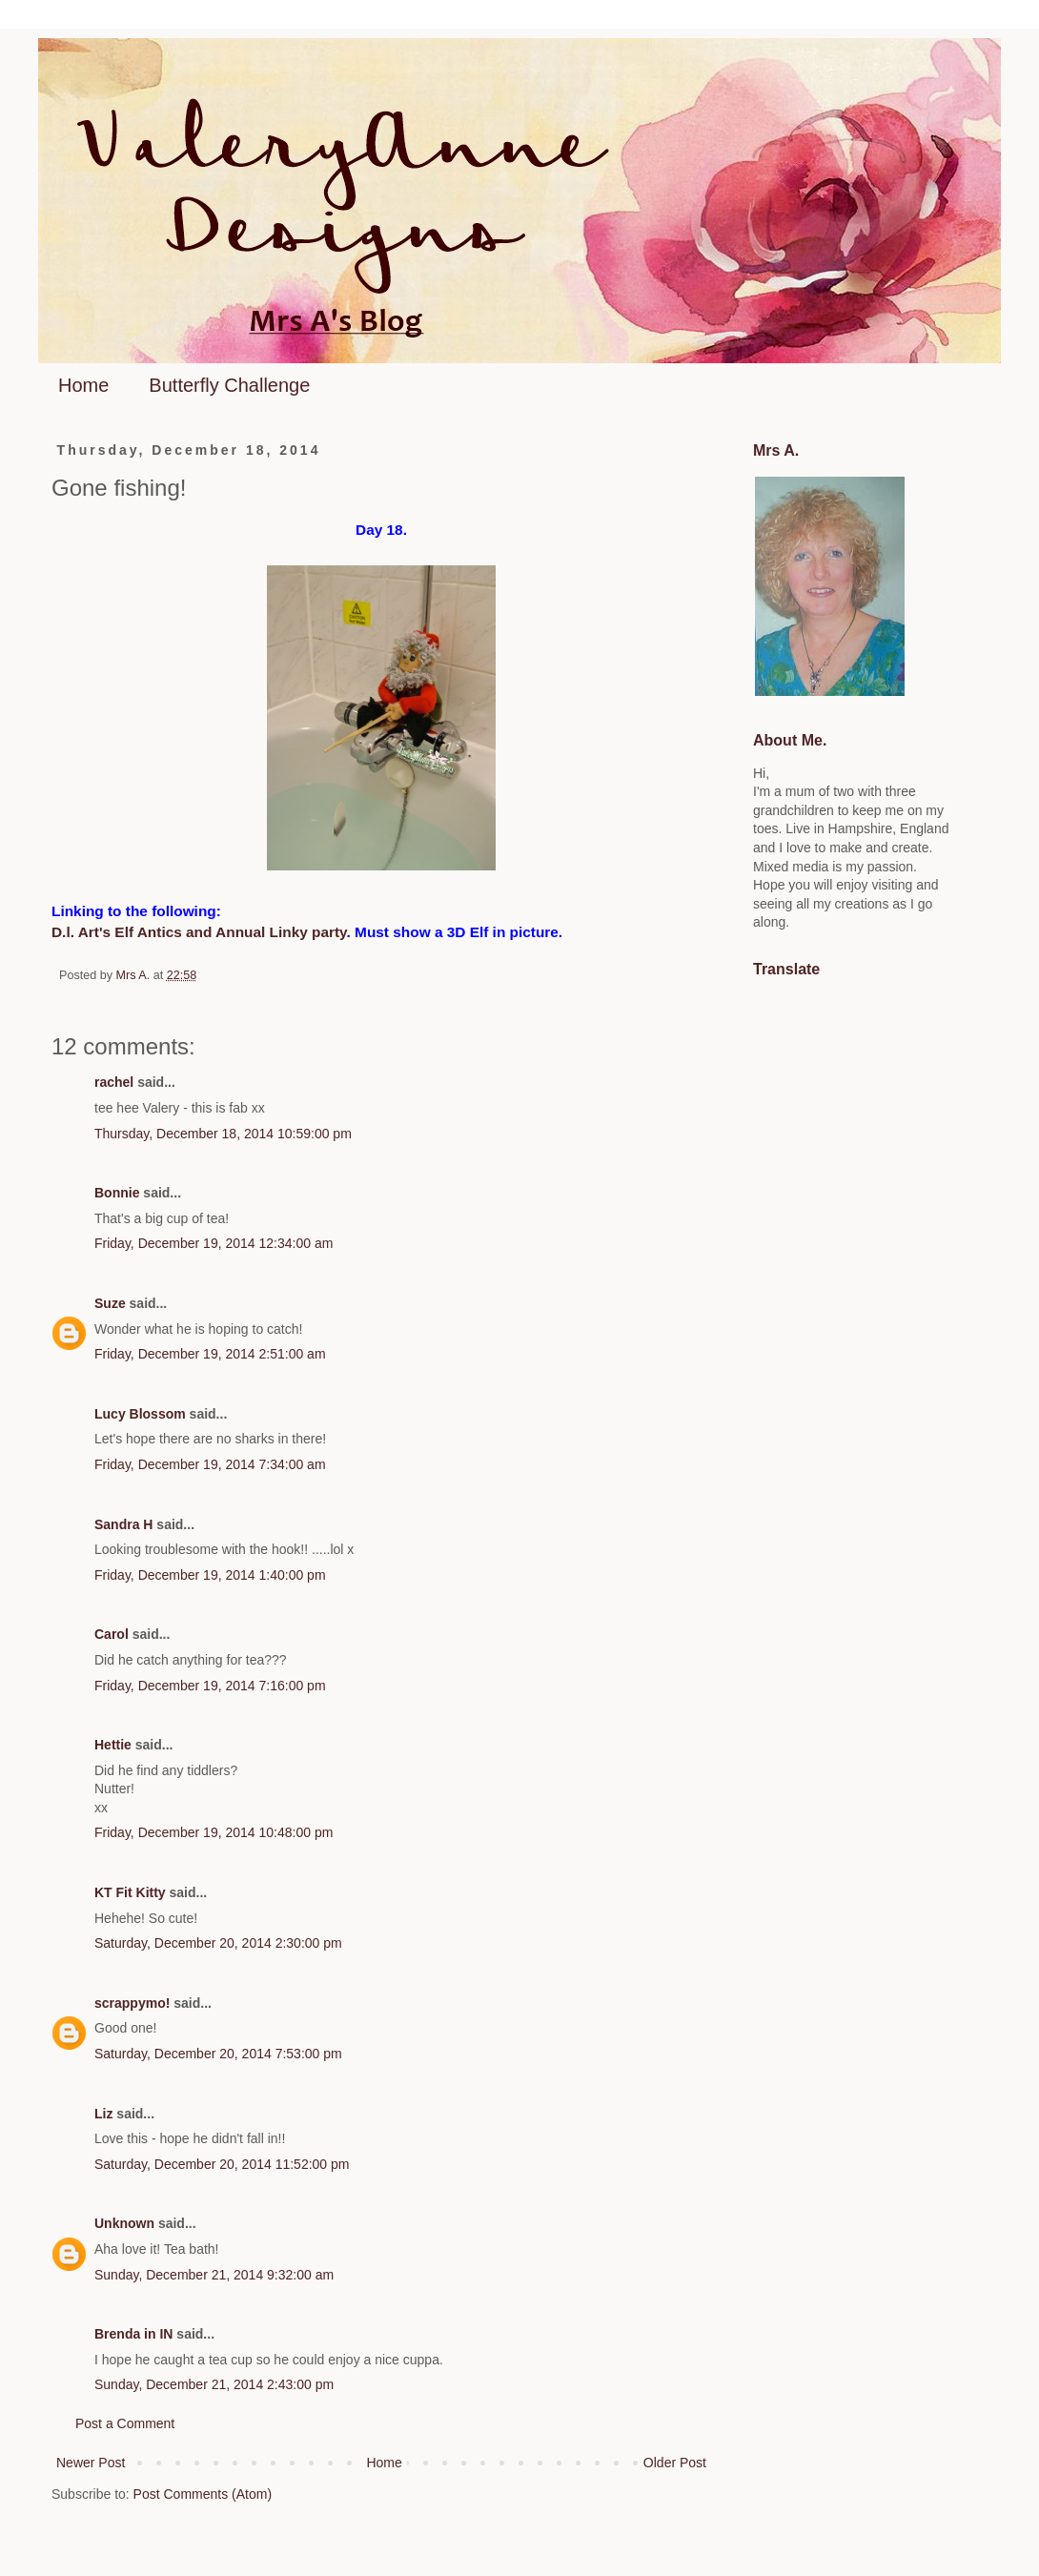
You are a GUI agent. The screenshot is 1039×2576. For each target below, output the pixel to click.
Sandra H (123, 1524)
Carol (111, 1634)
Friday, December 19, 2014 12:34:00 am (213, 1243)
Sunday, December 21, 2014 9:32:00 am (214, 2274)
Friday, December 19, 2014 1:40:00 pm (210, 1575)
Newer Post (90, 2462)
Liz (103, 2113)
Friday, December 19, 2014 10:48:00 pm (213, 1832)
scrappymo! (132, 2003)
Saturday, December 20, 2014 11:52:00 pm (221, 2164)
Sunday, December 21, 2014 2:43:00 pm (214, 2384)
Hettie (113, 1744)
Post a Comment (124, 2423)
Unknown (124, 2223)
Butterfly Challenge (229, 385)
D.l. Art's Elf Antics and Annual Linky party (199, 932)
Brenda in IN (133, 2333)
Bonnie (116, 1192)
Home (83, 385)
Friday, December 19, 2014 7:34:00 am (210, 1464)
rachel (113, 1082)
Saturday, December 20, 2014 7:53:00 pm (218, 2053)
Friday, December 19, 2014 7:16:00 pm (210, 1685)
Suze (110, 1303)
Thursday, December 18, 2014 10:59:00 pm (223, 1133)
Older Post (674, 2462)
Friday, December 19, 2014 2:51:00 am (210, 1353)
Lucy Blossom (140, 1413)
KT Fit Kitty (130, 1892)
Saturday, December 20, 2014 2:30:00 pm (218, 1943)
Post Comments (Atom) (202, 2494)
